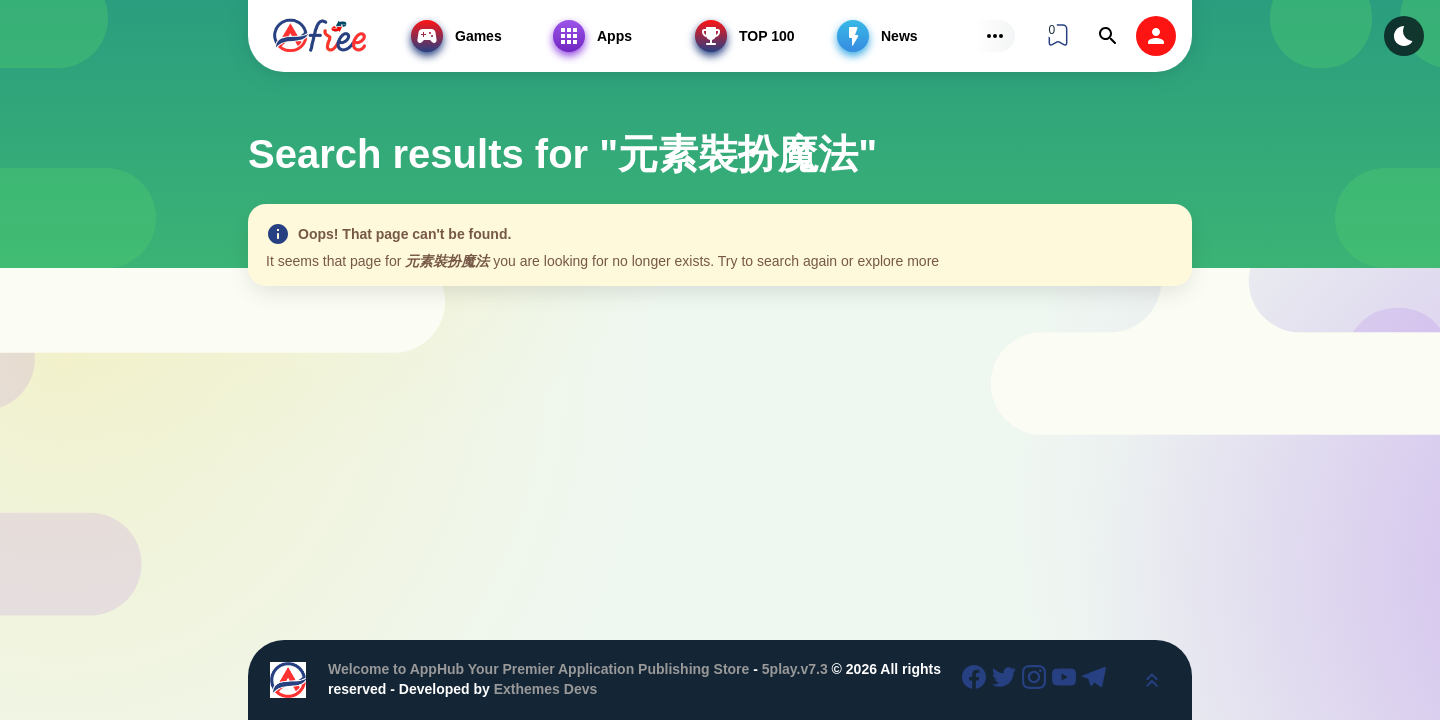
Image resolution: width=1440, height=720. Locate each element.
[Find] (1108, 36)
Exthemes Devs (546, 689)
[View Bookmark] (1058, 35)
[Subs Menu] (995, 36)
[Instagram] (1037, 680)
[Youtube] (1067, 680)
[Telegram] (1097, 680)
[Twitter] (1007, 680)
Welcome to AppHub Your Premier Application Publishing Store (538, 669)
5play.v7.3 (795, 669)
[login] (1156, 36)
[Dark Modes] (1404, 36)
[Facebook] (977, 680)
